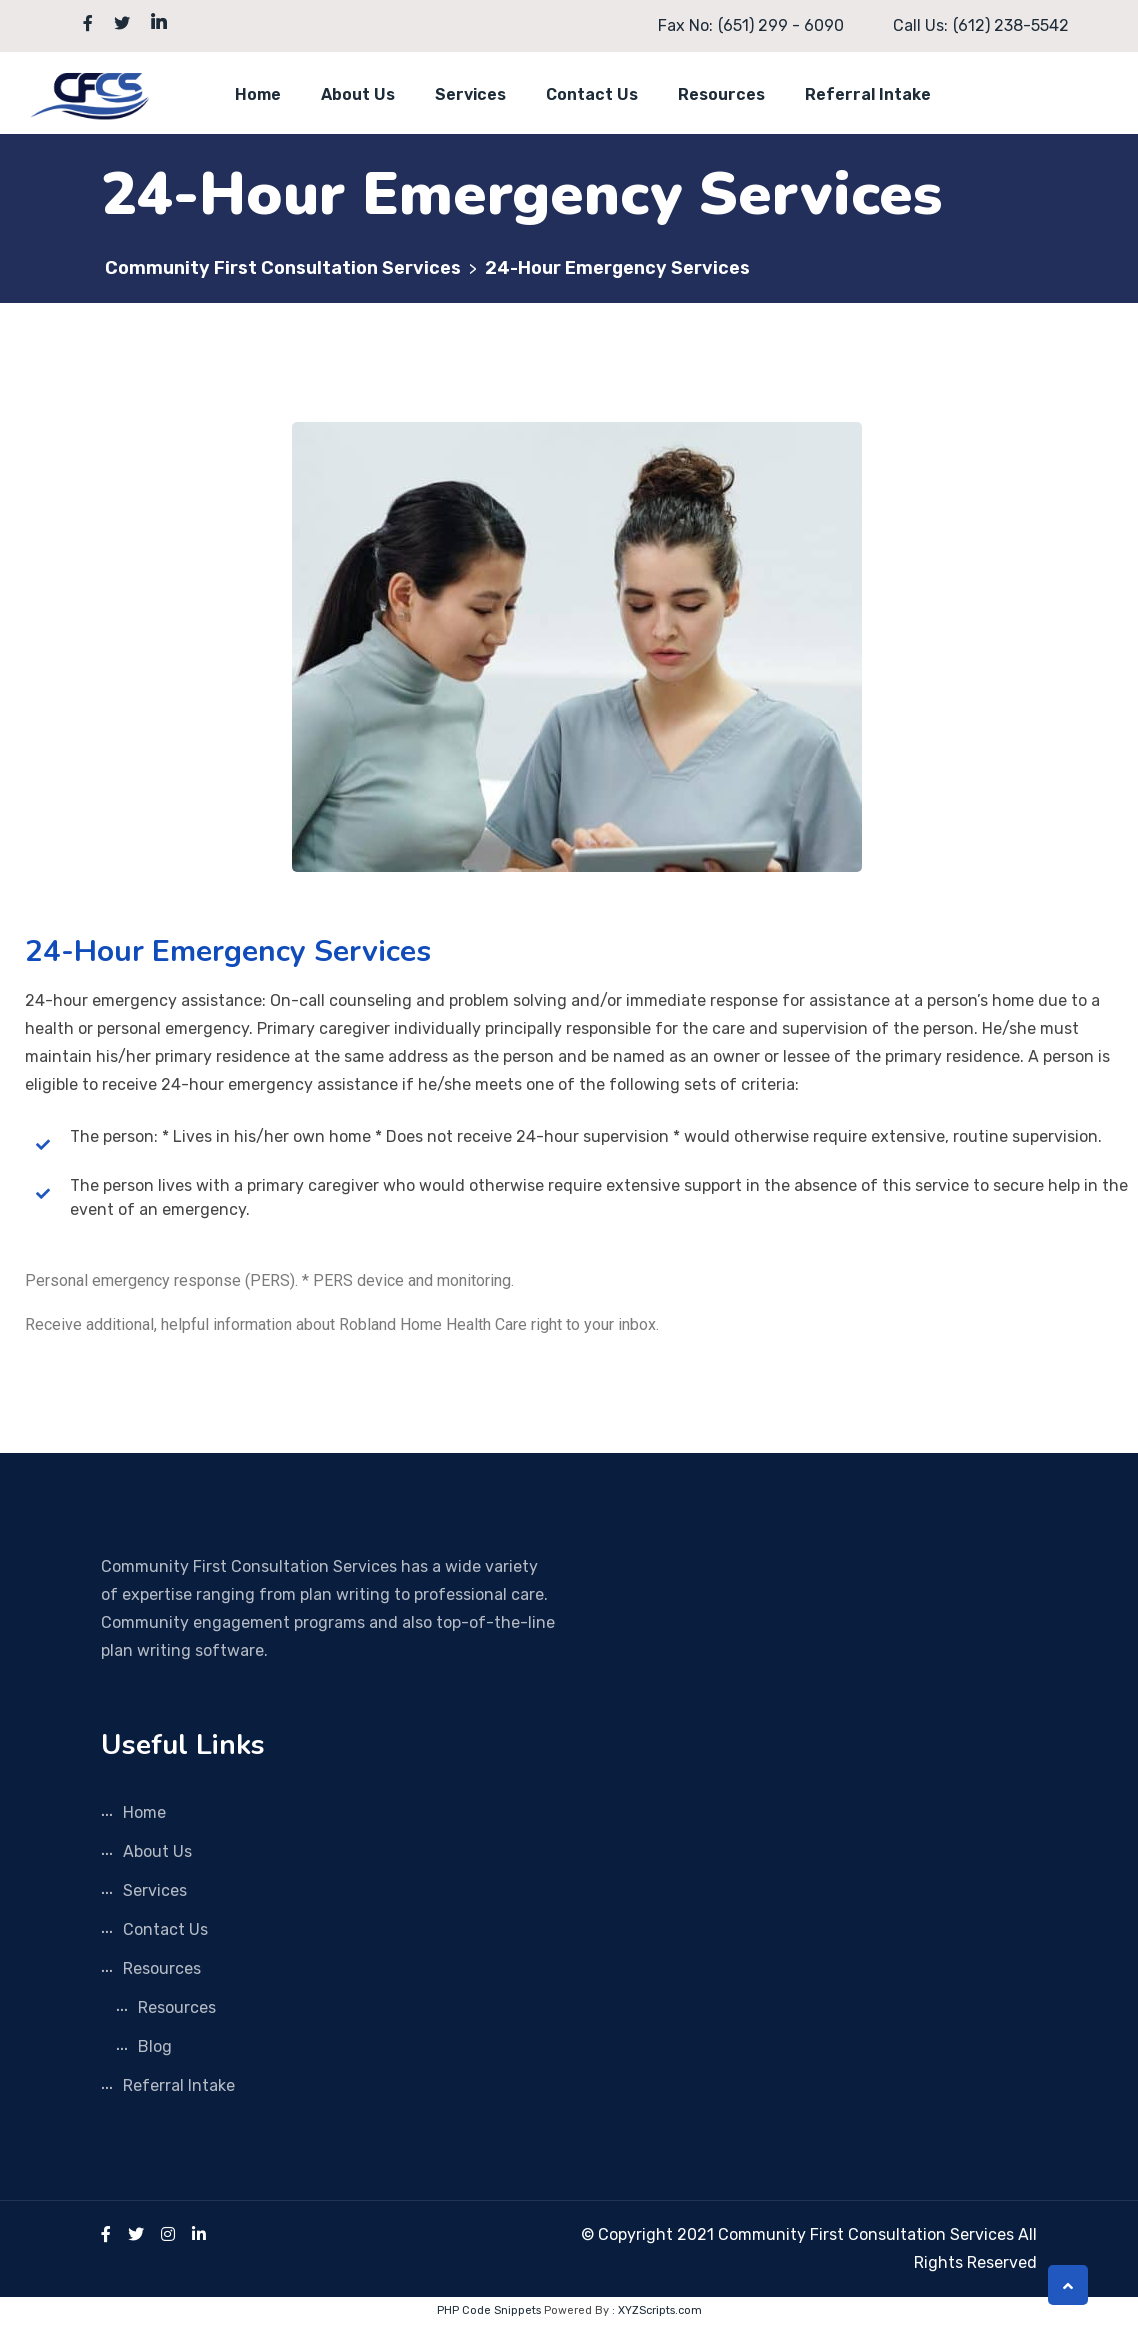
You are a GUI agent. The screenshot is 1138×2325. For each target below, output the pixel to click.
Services (470, 94)
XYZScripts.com (660, 2310)
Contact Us (592, 94)
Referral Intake (868, 94)
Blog (155, 2046)
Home (258, 94)
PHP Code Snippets (489, 2310)
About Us (358, 94)
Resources (721, 94)
